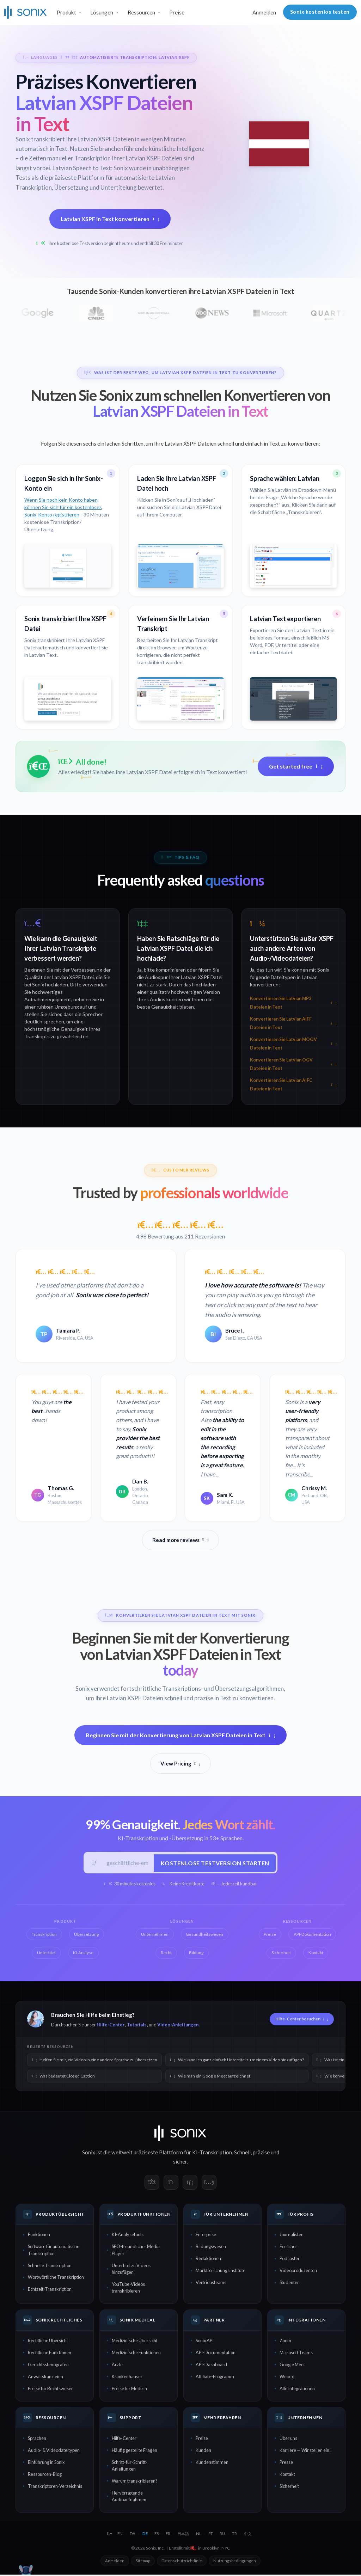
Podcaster (290, 2259)
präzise (261, 2153)
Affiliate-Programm (215, 2377)
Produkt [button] (66, 12)
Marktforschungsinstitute (220, 2271)
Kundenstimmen (212, 2463)
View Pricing (180, 1763)
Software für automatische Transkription (53, 2251)
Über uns (288, 2439)
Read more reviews (180, 1540)
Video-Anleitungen (177, 2026)
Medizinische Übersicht (135, 2341)
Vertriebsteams (211, 2283)
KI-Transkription (212, 2153)
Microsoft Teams (296, 2353)
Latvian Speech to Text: (83, 168)
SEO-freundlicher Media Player (136, 2251)
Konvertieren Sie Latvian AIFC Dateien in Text (293, 1084)
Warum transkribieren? (135, 2482)
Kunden (203, 2451)
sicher (180, 2162)
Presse (286, 2463)
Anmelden (264, 12)
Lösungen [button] (101, 12)
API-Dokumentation (215, 2353)
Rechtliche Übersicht (48, 2341)
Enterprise (206, 2236)
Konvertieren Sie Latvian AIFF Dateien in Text (293, 1023)
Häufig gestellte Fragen (134, 2451)
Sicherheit (289, 2487)
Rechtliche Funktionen (49, 2353)
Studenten (290, 2283)
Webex (287, 2377)
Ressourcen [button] (141, 12)
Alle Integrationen (297, 2389)
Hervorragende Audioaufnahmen (129, 2497)
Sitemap (143, 2561)
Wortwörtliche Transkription (56, 2278)
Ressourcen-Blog (45, 2475)
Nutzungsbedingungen (234, 2561)
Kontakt (287, 2475)
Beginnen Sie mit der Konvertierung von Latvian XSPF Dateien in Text (181, 1735)
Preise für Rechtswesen (51, 2389)
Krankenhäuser (127, 2377)
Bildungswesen (211, 2247)
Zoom (285, 2341)
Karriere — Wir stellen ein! (305, 2451)
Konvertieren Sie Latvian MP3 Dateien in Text (293, 1003)
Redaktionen (208, 2259)
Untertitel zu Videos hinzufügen (131, 2270)
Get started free (296, 766)
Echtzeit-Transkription (50, 2290)
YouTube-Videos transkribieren (128, 2288)
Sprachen (37, 2439)
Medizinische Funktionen (136, 2353)
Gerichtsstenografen (48, 2365)
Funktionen (39, 2236)
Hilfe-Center (110, 2026)
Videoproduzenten (298, 2271)
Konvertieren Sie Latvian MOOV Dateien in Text (293, 1044)
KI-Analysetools (127, 2236)
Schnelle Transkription (50, 2266)
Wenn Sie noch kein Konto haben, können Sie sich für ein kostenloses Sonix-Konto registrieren (63, 506)
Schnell (242, 2153)
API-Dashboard (211, 2365)
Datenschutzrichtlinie (181, 2561)
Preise (176, 12)
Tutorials (136, 2026)
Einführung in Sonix (46, 2463)
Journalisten (292, 2236)
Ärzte (117, 2365)
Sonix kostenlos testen (320, 12)
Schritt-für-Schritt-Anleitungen (129, 2466)
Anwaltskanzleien (45, 2377)
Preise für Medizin (129, 2389)
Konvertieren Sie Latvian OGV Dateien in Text (293, 1064)
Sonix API (205, 2341)
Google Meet (292, 2365)
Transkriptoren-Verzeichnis (55, 2487)
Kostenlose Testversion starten (213, 1863)
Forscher (288, 2247)
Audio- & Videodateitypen (54, 2451)
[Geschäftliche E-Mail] (127, 1863)
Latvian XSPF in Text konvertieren (110, 218)
